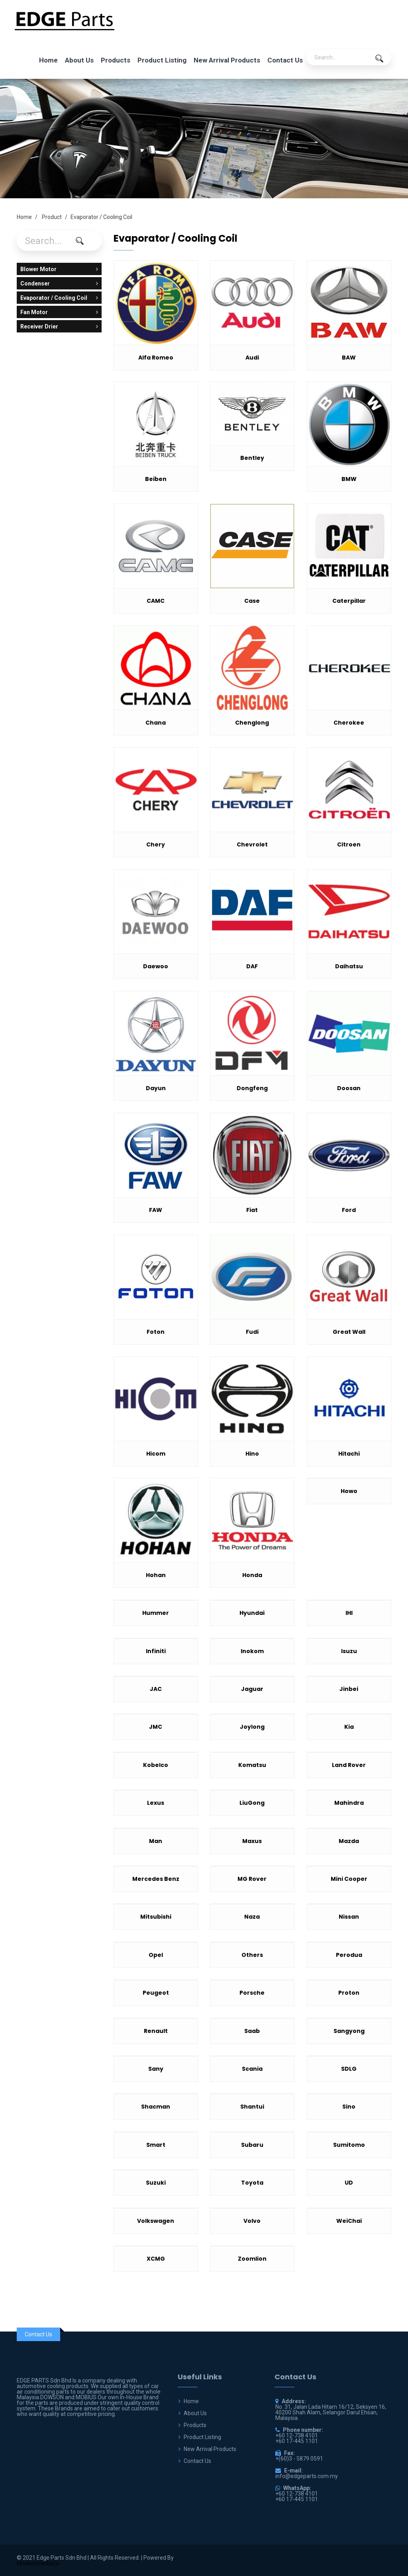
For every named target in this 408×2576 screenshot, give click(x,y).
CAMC (156, 601)
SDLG (349, 2069)
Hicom (155, 1454)
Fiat (252, 1210)
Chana (155, 723)
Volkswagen (155, 2221)
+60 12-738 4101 (296, 2493)
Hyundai (252, 1613)
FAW (155, 1210)
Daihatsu (349, 966)
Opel (156, 1955)
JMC (155, 1727)
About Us (79, 60)
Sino (348, 2107)
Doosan (349, 1088)
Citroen (349, 844)
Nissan (349, 1917)
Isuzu (349, 1651)
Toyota (252, 2183)
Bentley (252, 458)
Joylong (252, 1727)
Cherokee (348, 723)
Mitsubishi (155, 1917)
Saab (252, 2031)
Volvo (252, 2221)
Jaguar (252, 1689)
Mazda (349, 1841)
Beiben (156, 479)
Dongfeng (252, 1088)
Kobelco (155, 1765)
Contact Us (285, 60)
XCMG (156, 2259)
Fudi (252, 1332)
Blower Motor (59, 269)
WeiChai (349, 2221)
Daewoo (155, 966)
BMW (349, 479)
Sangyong (349, 2031)
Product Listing (161, 60)
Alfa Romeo (155, 358)
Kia (349, 1727)
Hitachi (349, 1454)
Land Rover (349, 1765)
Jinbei (348, 1689)
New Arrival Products (227, 60)
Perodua (349, 1955)
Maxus (252, 1841)
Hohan (156, 1575)
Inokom (252, 1651)
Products (115, 60)
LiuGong (252, 1803)
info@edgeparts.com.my (306, 2476)
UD (349, 2183)
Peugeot (156, 1993)
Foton (156, 1332)
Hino (252, 1454)
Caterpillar (349, 601)
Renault (156, 2031)
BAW (349, 358)
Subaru (252, 2145)
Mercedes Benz (155, 1879)
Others (252, 1955)
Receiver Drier (59, 326)
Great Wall (349, 1332)
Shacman (155, 2107)
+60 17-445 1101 (296, 2499)
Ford (349, 1210)
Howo (349, 1491)
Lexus (155, 1803)
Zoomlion (252, 2259)
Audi (252, 358)
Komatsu (252, 1765)
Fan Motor (59, 312)
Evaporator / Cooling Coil (59, 298)
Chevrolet (252, 844)
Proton (348, 1993)
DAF (252, 966)
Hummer (155, 1613)
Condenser (59, 283)
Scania (252, 2069)
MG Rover (252, 1879)
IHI (349, 1613)
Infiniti (156, 1651)
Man (155, 1841)
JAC (156, 1689)
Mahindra (349, 1803)
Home (48, 60)
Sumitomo (349, 2145)
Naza (252, 1917)
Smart (155, 2145)
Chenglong (252, 723)
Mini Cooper (349, 1879)
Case (252, 601)
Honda (252, 1575)
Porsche (252, 1993)
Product (52, 217)
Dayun (156, 1088)
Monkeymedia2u (38, 2563)
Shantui (252, 2107)
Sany (155, 2069)
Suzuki (156, 2183)
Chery (155, 844)
